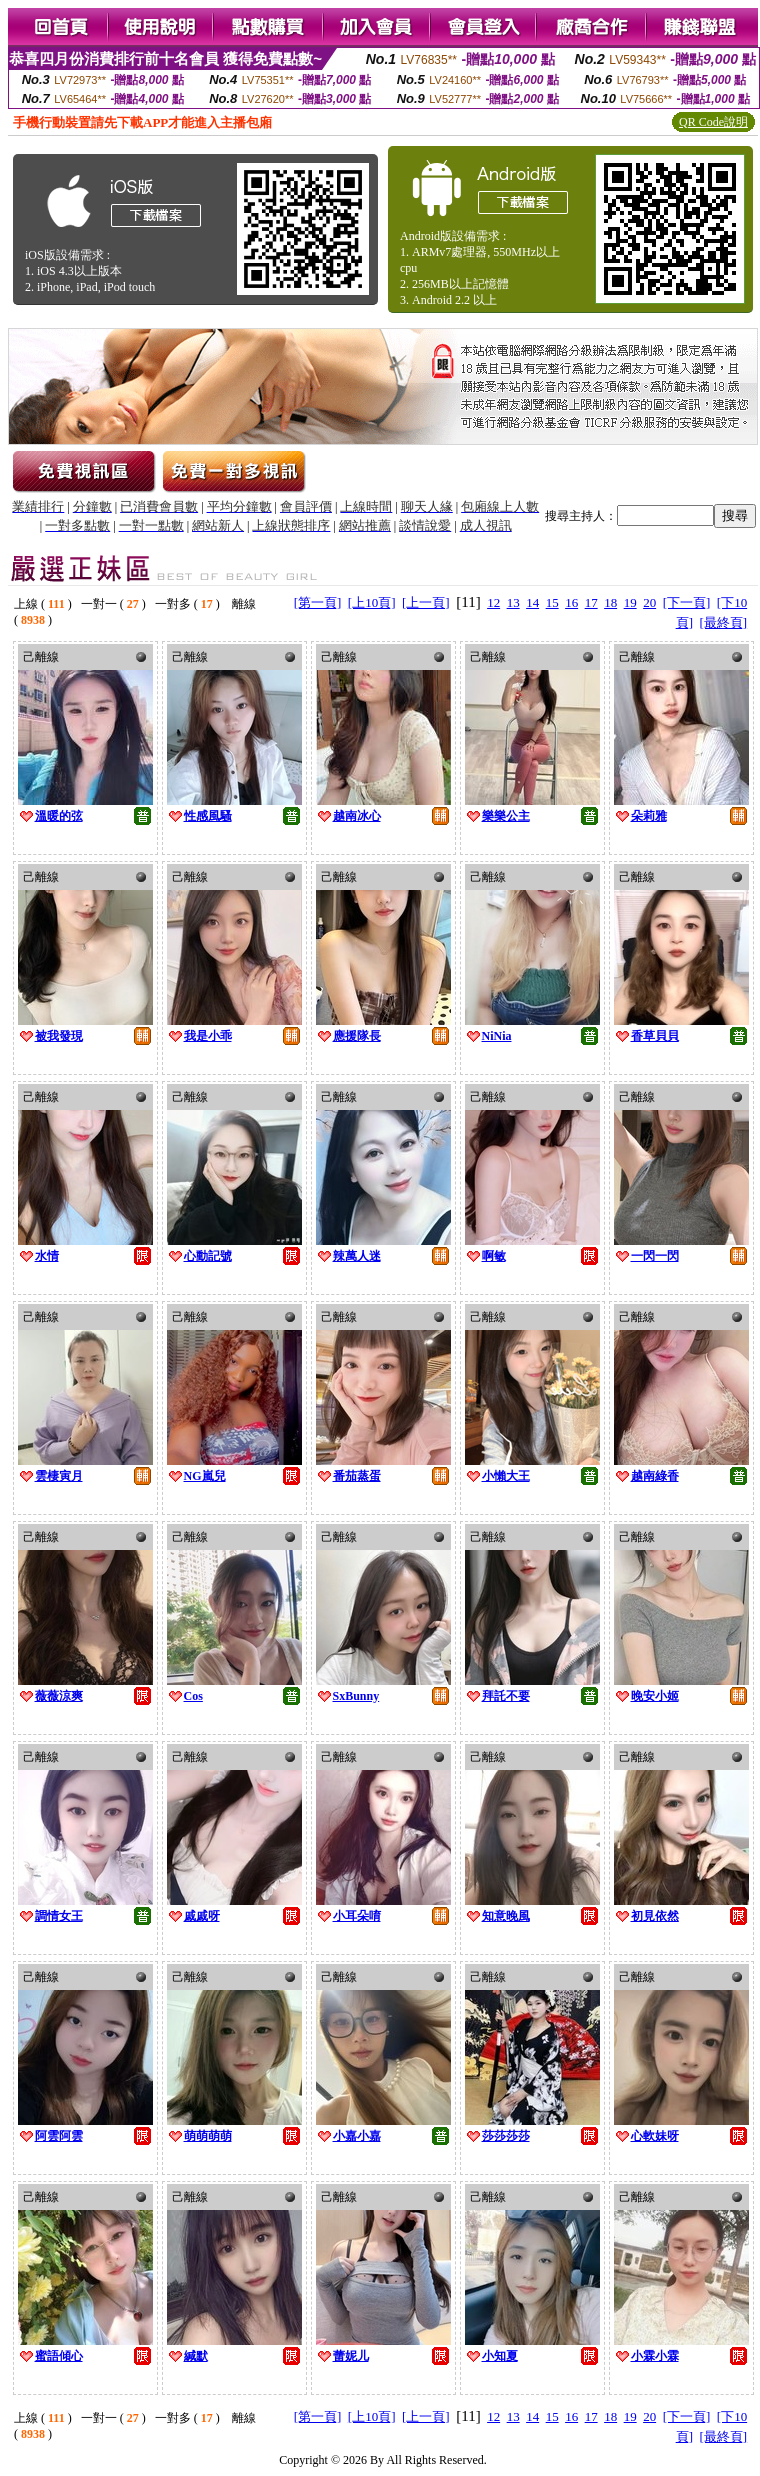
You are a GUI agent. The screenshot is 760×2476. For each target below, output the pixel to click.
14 (532, 602)
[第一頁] (318, 602)
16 (571, 602)
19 (630, 602)
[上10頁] (372, 602)
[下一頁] (687, 602)
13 (513, 602)
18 (610, 602)
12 (493, 602)
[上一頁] (426, 602)
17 (591, 602)
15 (552, 602)
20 (649, 602)
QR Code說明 (713, 122)
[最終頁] (723, 622)
